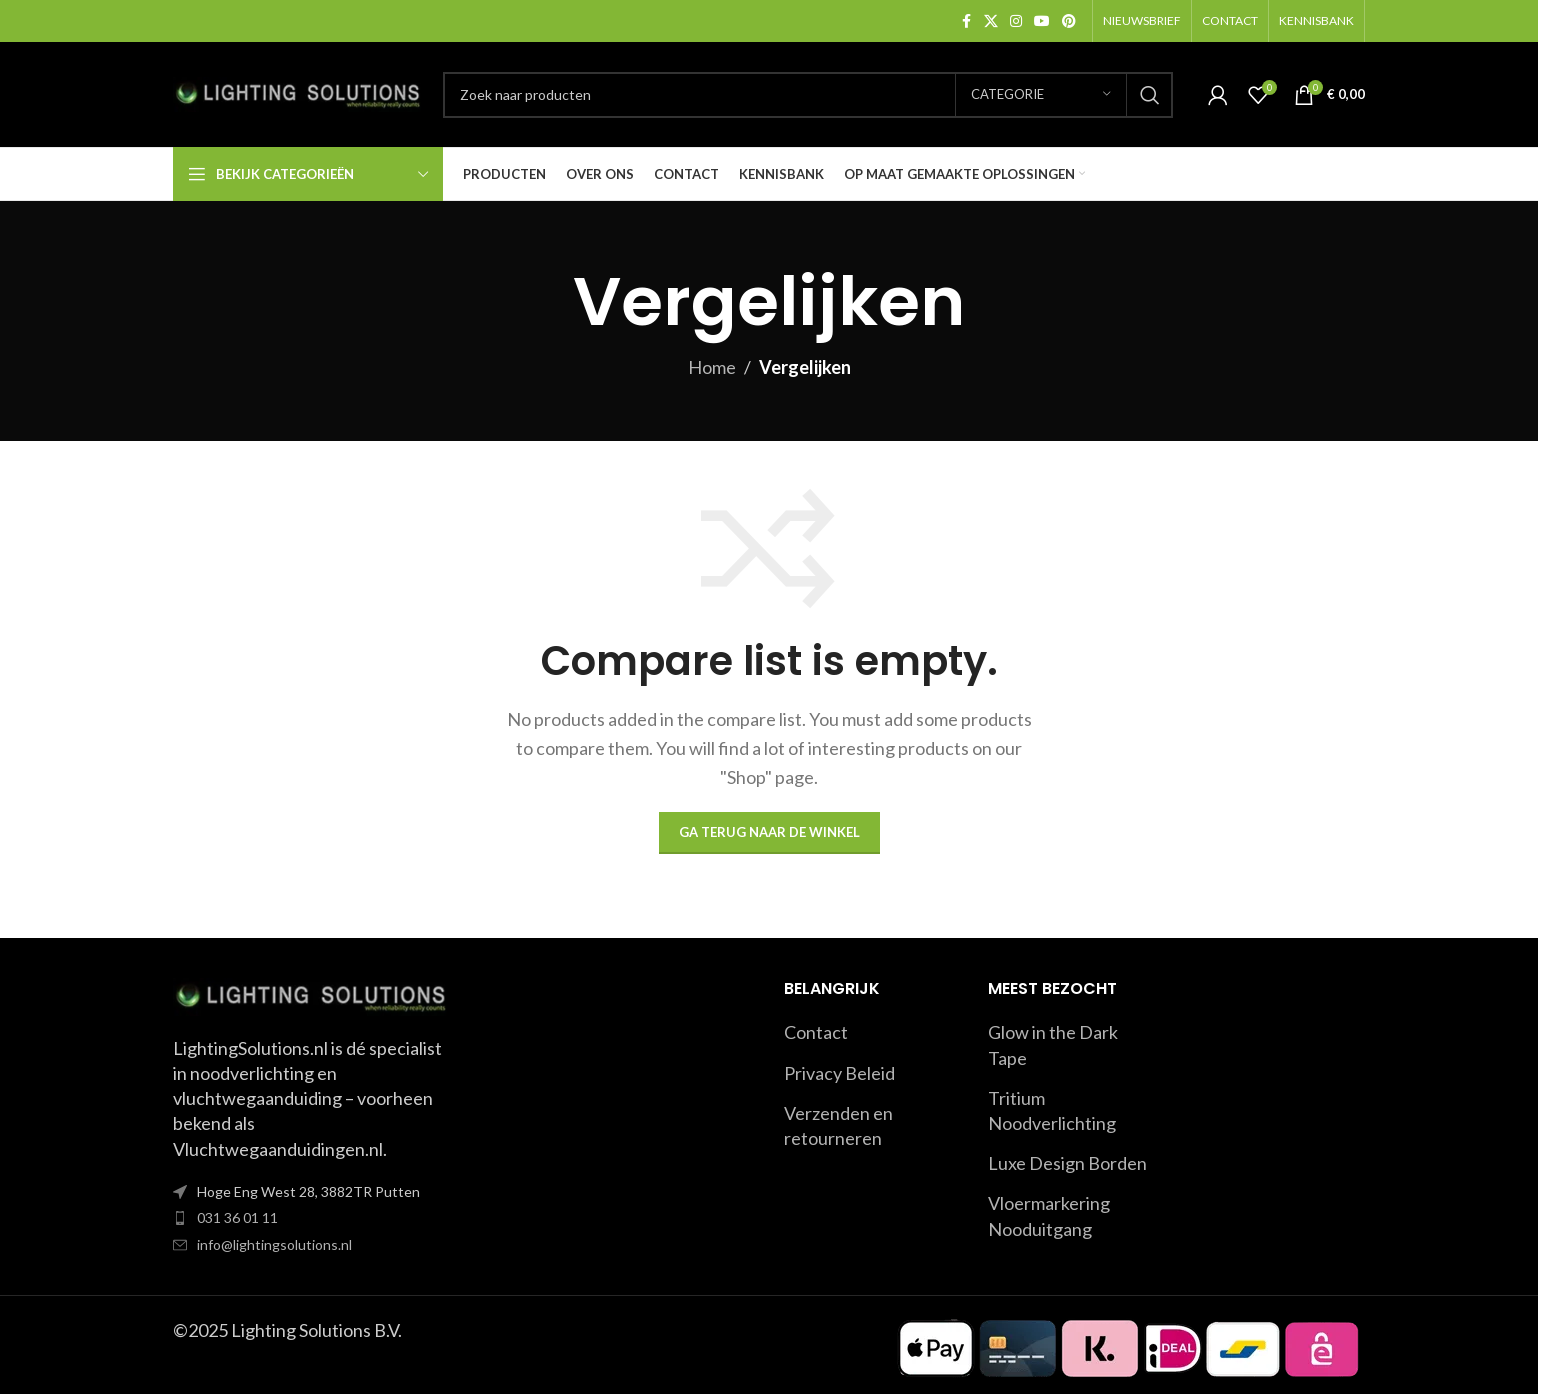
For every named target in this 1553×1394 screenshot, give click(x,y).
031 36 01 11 (237, 1217)
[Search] (808, 95)
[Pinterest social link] (1069, 21)
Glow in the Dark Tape (1053, 1044)
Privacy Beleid (839, 1073)
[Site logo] (298, 92)
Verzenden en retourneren (838, 1125)
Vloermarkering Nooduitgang (1049, 1215)
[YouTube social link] (1042, 21)
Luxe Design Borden (1067, 1163)
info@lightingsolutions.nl (274, 1244)
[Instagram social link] (1016, 21)
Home (712, 367)
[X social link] (991, 21)
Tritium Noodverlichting (1052, 1110)
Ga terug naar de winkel (769, 832)
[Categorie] (1041, 95)
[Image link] (311, 995)
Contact (816, 1032)
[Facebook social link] (966, 21)
